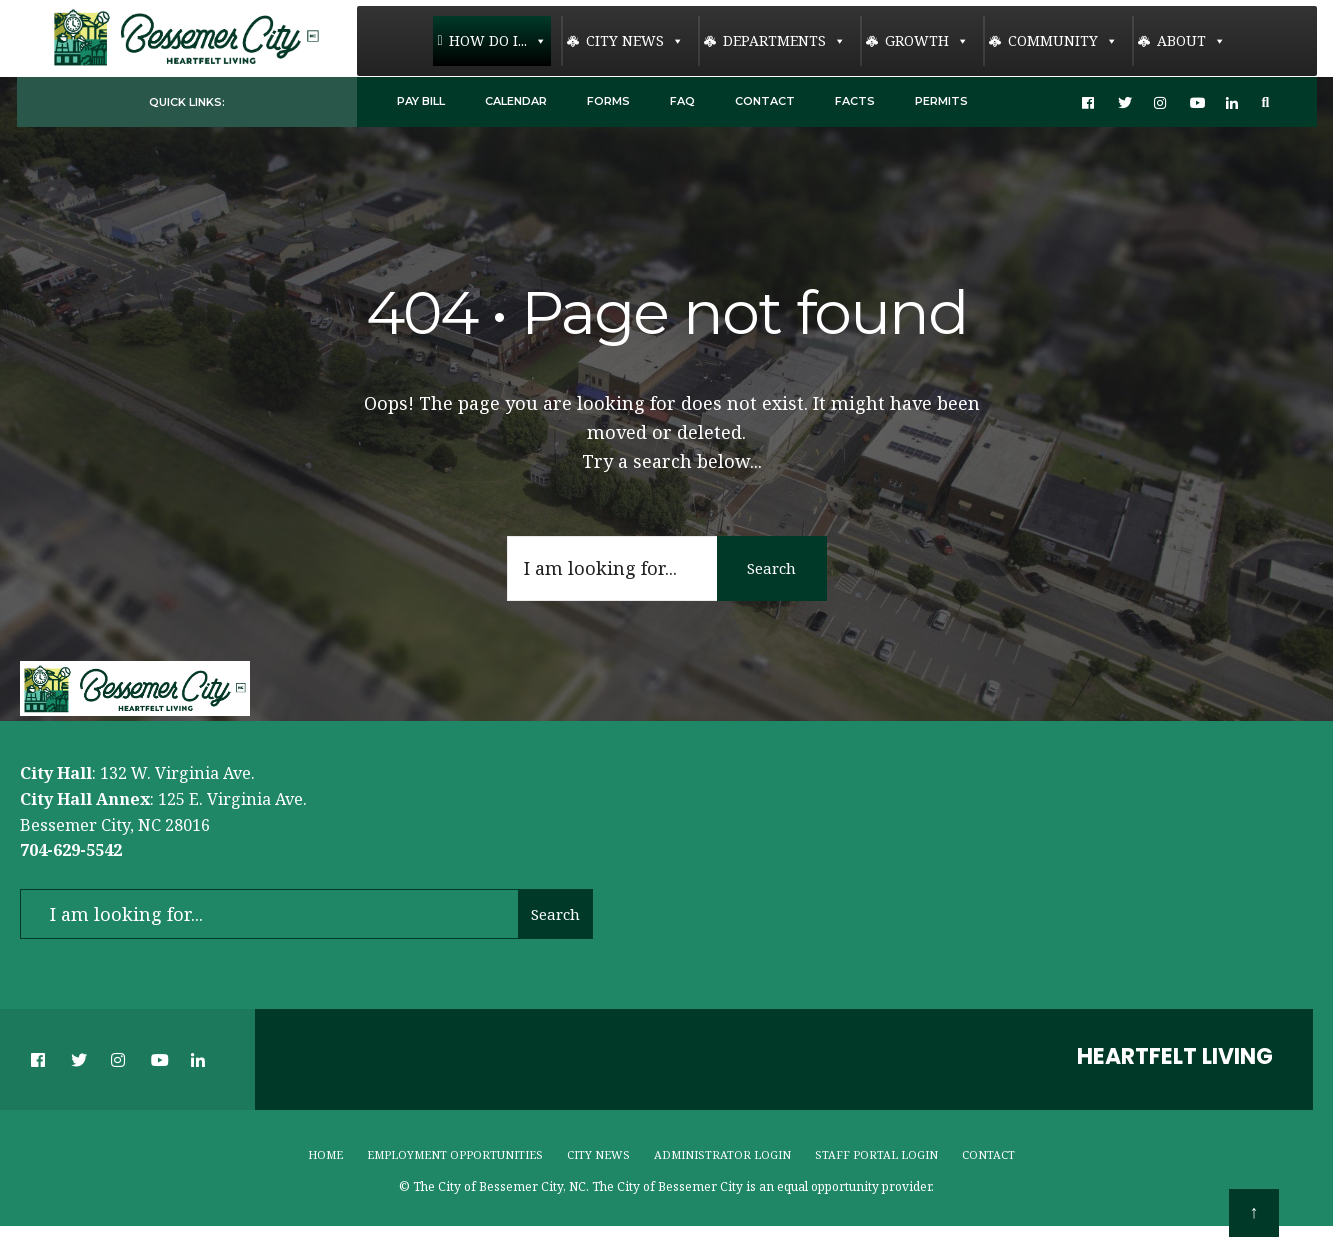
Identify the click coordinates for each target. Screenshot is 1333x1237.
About (1191, 41)
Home (325, 1154)
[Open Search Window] (1269, 102)
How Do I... (498, 41)
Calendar (516, 101)
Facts (855, 101)
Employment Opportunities (455, 1154)
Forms (608, 101)
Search (771, 567)
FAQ (682, 101)
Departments (784, 41)
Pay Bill (421, 101)
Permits (941, 101)
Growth (927, 41)
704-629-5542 (71, 850)
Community (1063, 41)
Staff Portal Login (876, 1154)
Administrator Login (722, 1154)
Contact (765, 101)
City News (635, 41)
